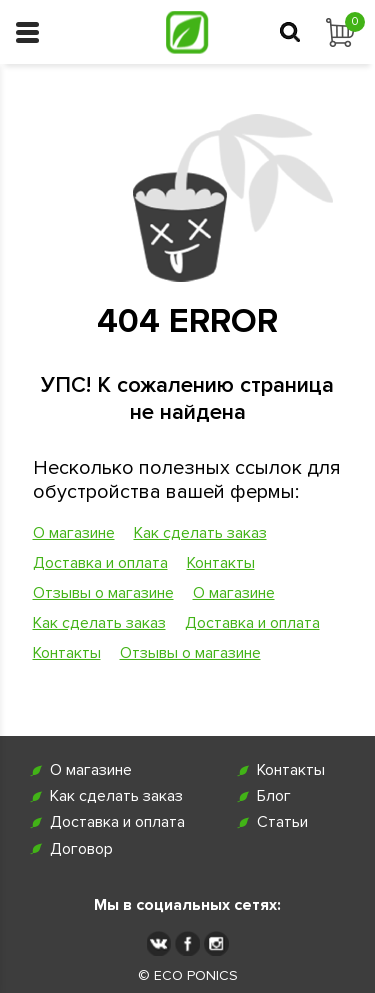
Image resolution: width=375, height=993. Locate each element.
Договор (81, 849)
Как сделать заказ (200, 533)
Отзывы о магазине (103, 593)
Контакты (221, 563)
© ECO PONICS (188, 976)
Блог (274, 796)
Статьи (282, 822)
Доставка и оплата (100, 563)
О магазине (74, 533)
